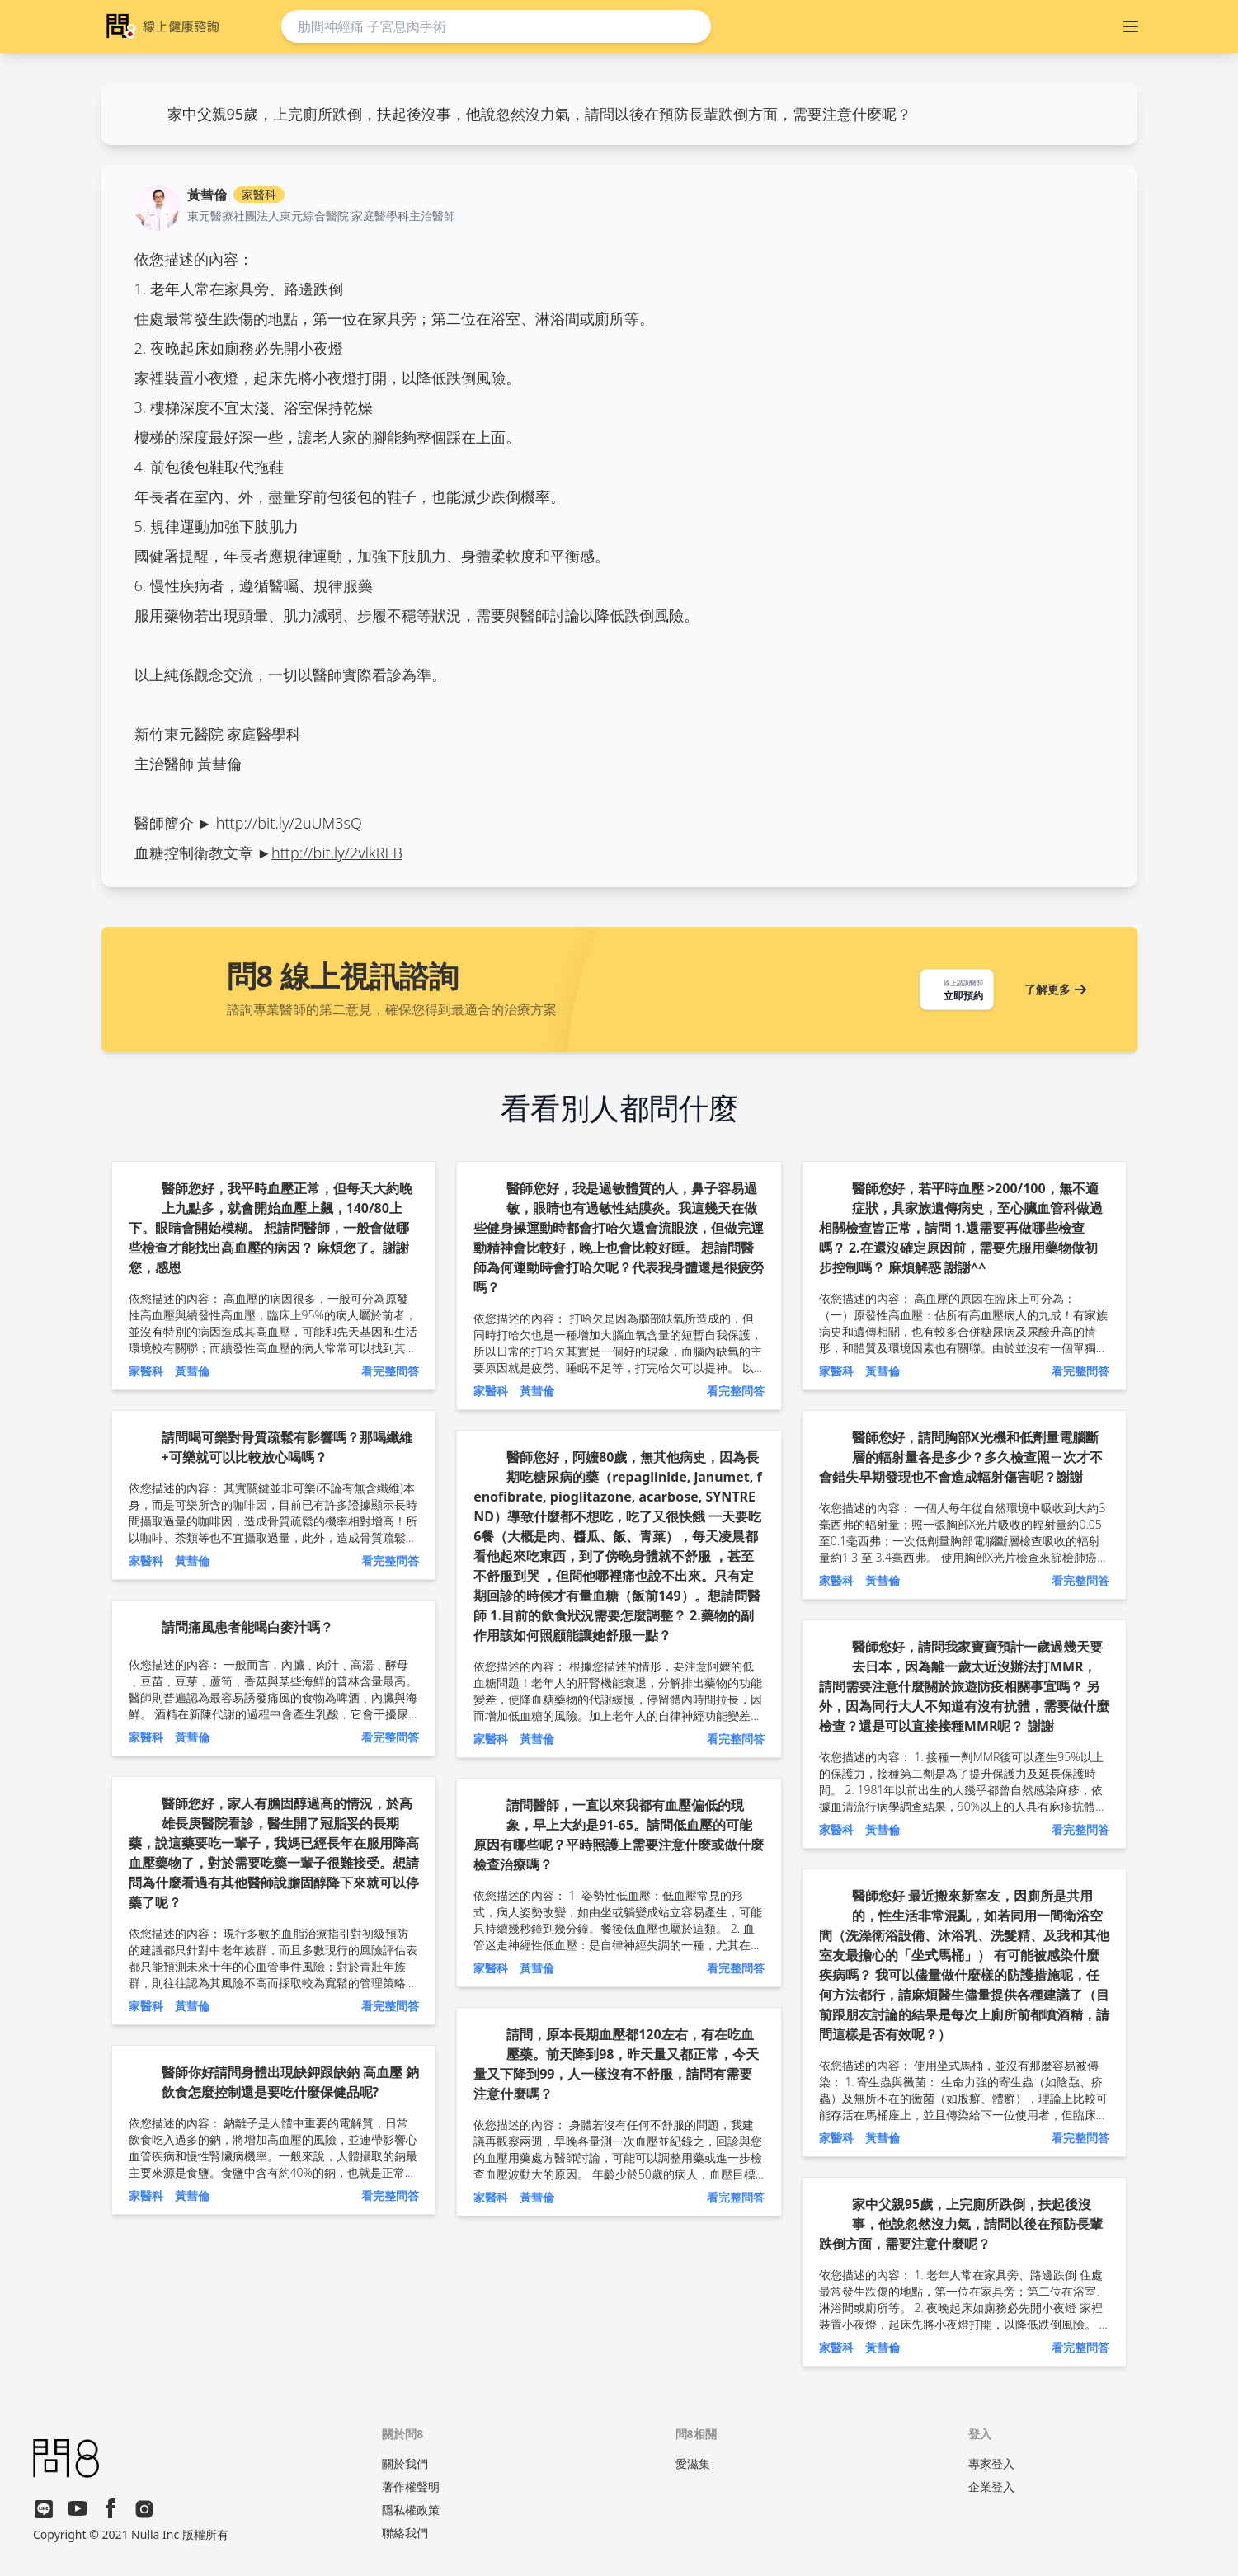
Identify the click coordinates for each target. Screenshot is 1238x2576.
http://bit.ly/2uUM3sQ (289, 823)
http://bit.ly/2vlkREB (336, 853)
